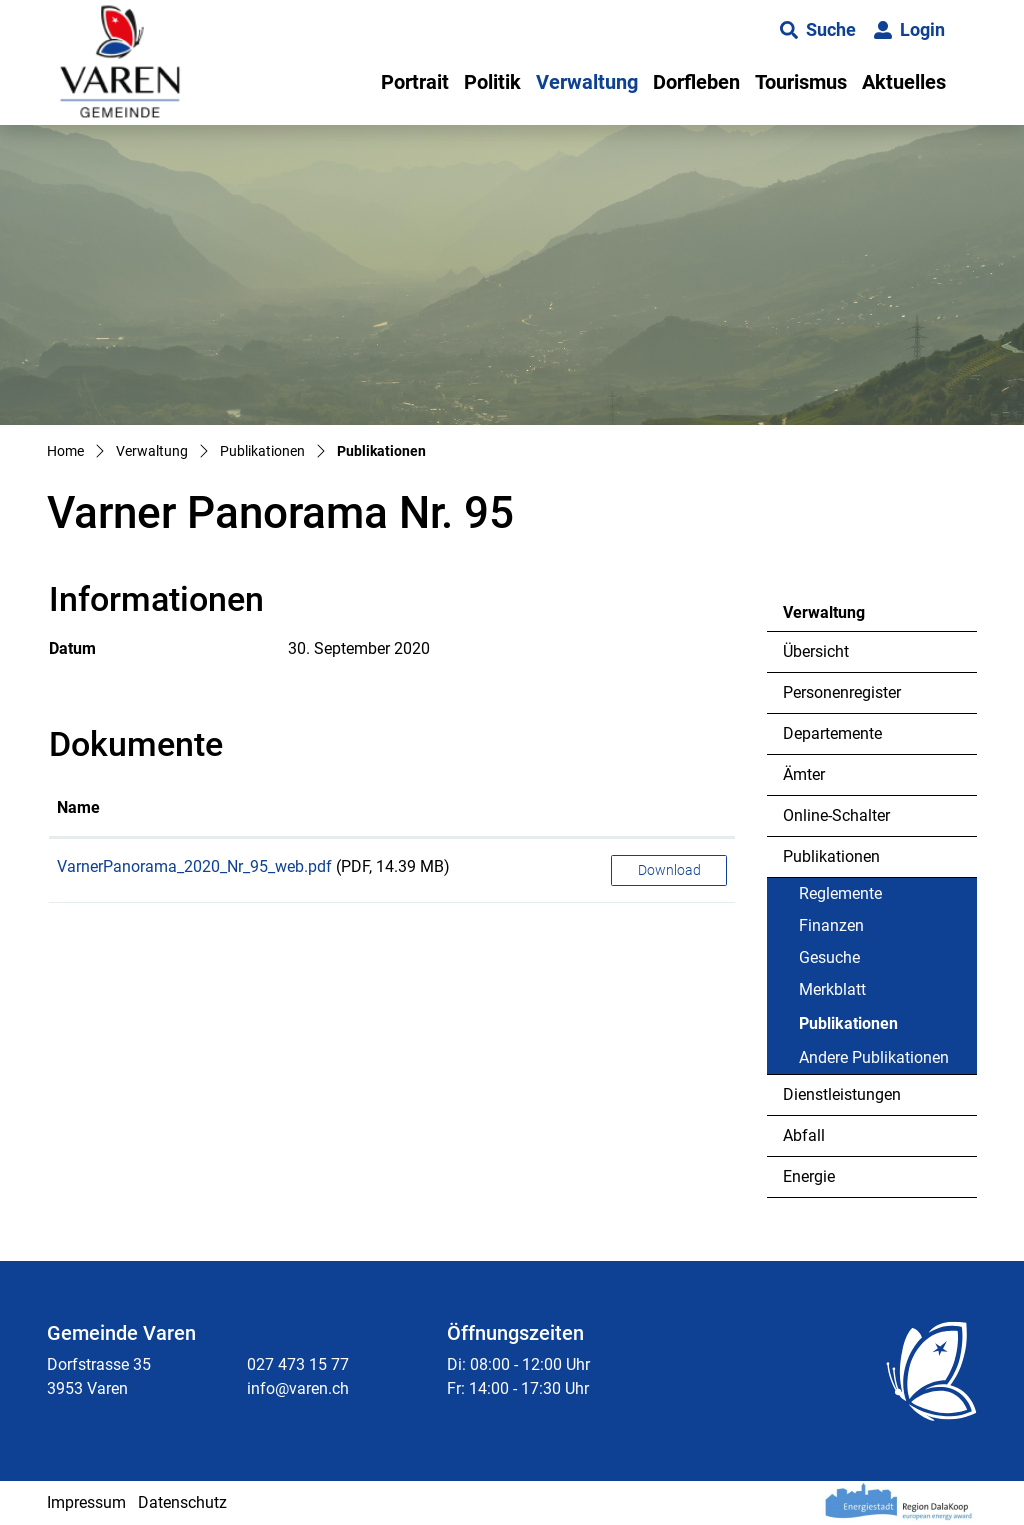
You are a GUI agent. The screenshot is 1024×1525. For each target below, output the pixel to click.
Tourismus (801, 82)
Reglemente (840, 893)
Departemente (832, 733)
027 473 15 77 (298, 1364)
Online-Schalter (836, 815)
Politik (492, 82)
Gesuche (829, 957)
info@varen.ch (298, 1388)
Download (669, 870)
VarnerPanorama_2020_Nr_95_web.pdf (194, 866)
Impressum (86, 1502)
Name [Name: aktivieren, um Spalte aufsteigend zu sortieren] (78, 807)
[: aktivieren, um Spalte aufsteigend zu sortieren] (669, 809)
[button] (818, 30)
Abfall (804, 1135)
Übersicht (816, 651)
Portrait (415, 82)
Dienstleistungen (842, 1094)
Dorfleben (696, 82)
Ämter (804, 774)
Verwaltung (587, 82)
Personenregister (842, 692)
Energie (809, 1176)
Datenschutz (182, 1502)
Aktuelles (904, 82)
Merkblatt (832, 989)
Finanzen (831, 925)
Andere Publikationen (874, 1057)
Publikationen (831, 856)
